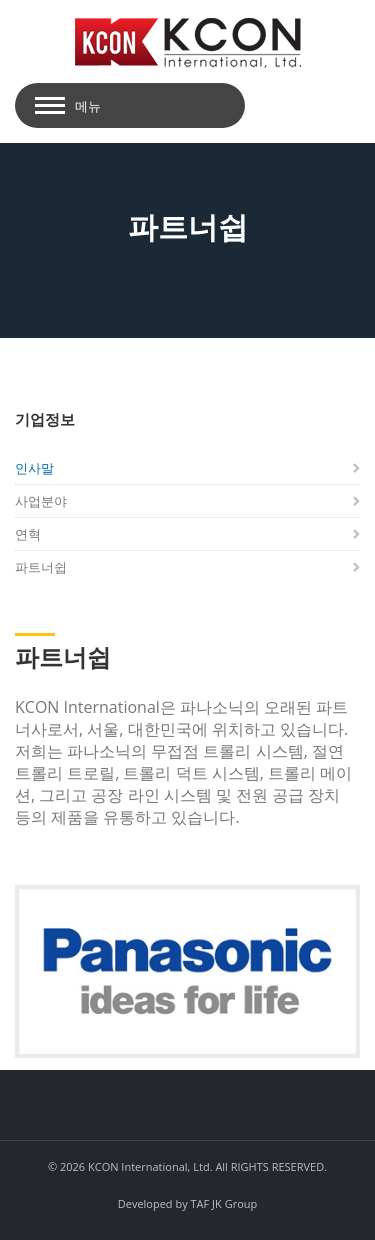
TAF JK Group (224, 1203)
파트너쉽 (41, 567)
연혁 (28, 534)
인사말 (34, 468)
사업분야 (41, 501)
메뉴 (88, 106)
